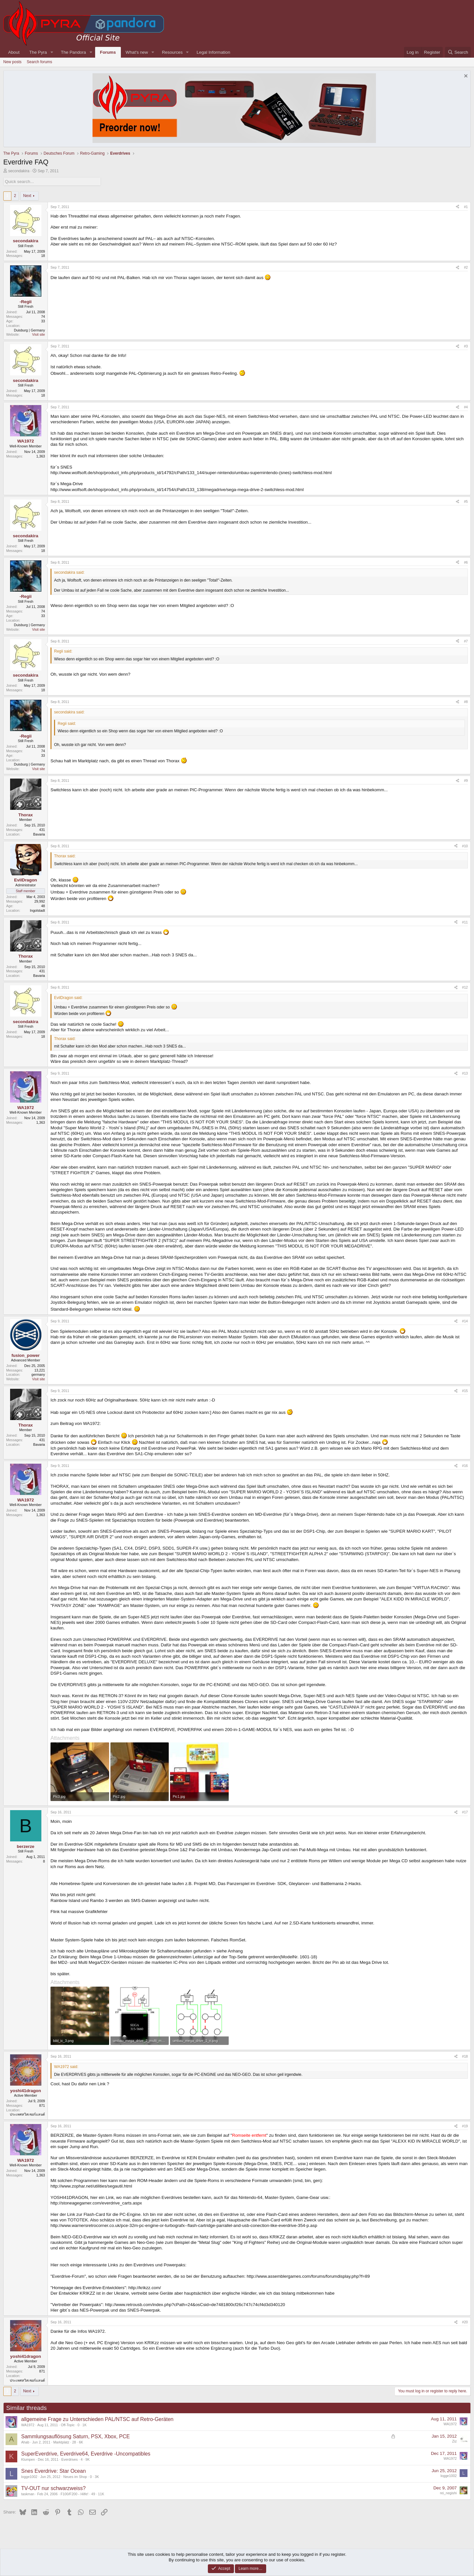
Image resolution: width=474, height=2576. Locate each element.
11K (101, 2494)
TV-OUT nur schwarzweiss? (53, 2488)
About (14, 52)
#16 (465, 1466)
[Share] (457, 207)
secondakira (18, 171)
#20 (465, 2322)
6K (81, 2442)
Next (27, 195)
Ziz (454, 2441)
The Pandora (73, 52)
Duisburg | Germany (29, 330)
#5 (466, 501)
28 (74, 2442)
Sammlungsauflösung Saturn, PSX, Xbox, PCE (75, 2436)
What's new (137, 52)
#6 (466, 562)
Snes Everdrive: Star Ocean (53, 2471)
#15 (465, 1391)
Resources (172, 52)
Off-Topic (68, 2425)
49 (93, 2494)
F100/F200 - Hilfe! (74, 2494)
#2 (466, 267)
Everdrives (69, 2459)
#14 (465, 1321)
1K (84, 2425)
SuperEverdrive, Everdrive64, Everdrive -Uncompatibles (86, 2453)
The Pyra (38, 52)
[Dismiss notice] (465, 76)
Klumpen (28, 2459)
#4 (466, 407)
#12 (465, 987)
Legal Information (213, 52)
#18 (465, 2056)
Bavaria (39, 834)
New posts (12, 62)
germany (38, 1374)
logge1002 (29, 2477)
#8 (466, 702)
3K (97, 2477)
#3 (466, 346)
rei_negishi (448, 2493)
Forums (108, 52)
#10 (465, 846)
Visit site (38, 334)
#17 (465, 1812)
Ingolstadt (37, 910)
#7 (466, 641)
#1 (466, 207)
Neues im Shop (75, 2477)
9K (87, 2459)
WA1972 (27, 2425)
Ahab (25, 2442)
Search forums (39, 62)
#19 (465, 2126)
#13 (465, 1073)
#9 (466, 780)
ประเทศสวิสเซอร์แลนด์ (27, 2114)
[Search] (458, 52)
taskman (27, 2494)
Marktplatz (61, 2442)
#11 (465, 922)
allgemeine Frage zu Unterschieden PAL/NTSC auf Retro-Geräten (97, 2419)
